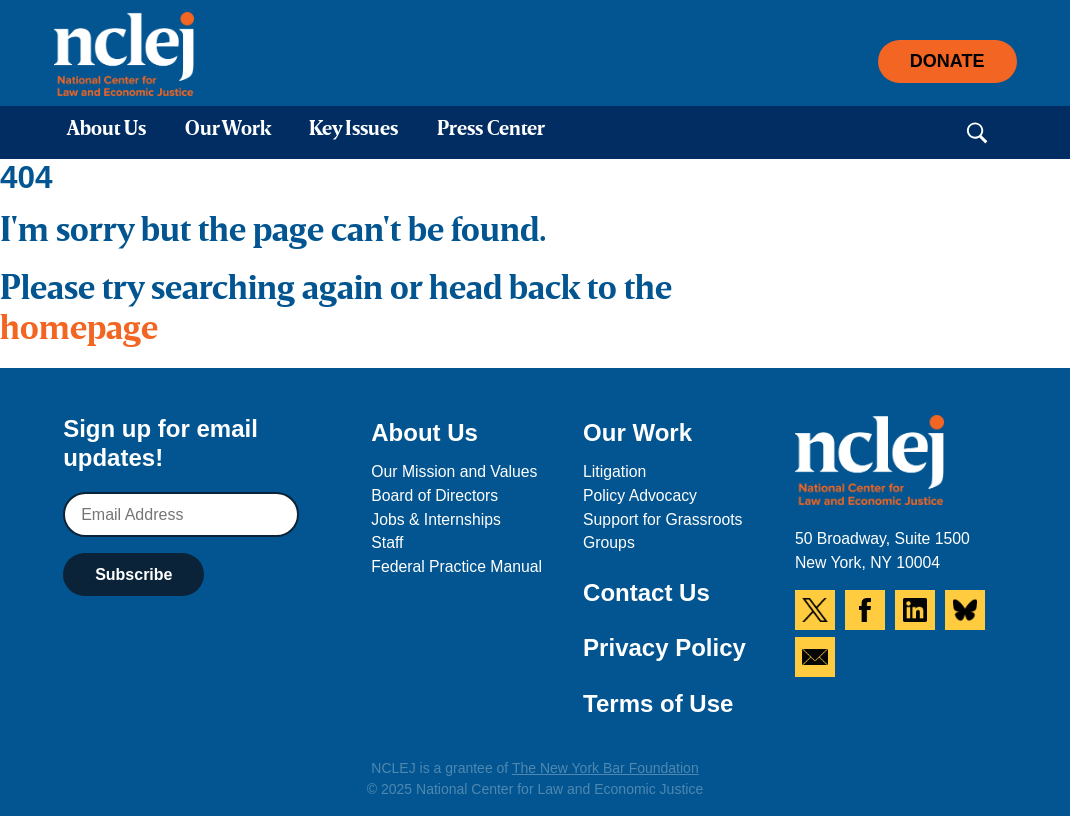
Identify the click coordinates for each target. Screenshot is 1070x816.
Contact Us (646, 592)
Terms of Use (658, 703)
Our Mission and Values (454, 471)
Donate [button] (947, 61)
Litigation (614, 471)
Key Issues (353, 130)
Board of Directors (434, 495)
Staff (387, 542)
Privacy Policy (664, 647)
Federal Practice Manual (456, 566)
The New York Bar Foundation (605, 768)
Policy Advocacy (640, 495)
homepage (79, 330)
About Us (106, 130)
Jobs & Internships (436, 519)
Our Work (228, 130)
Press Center (491, 130)
